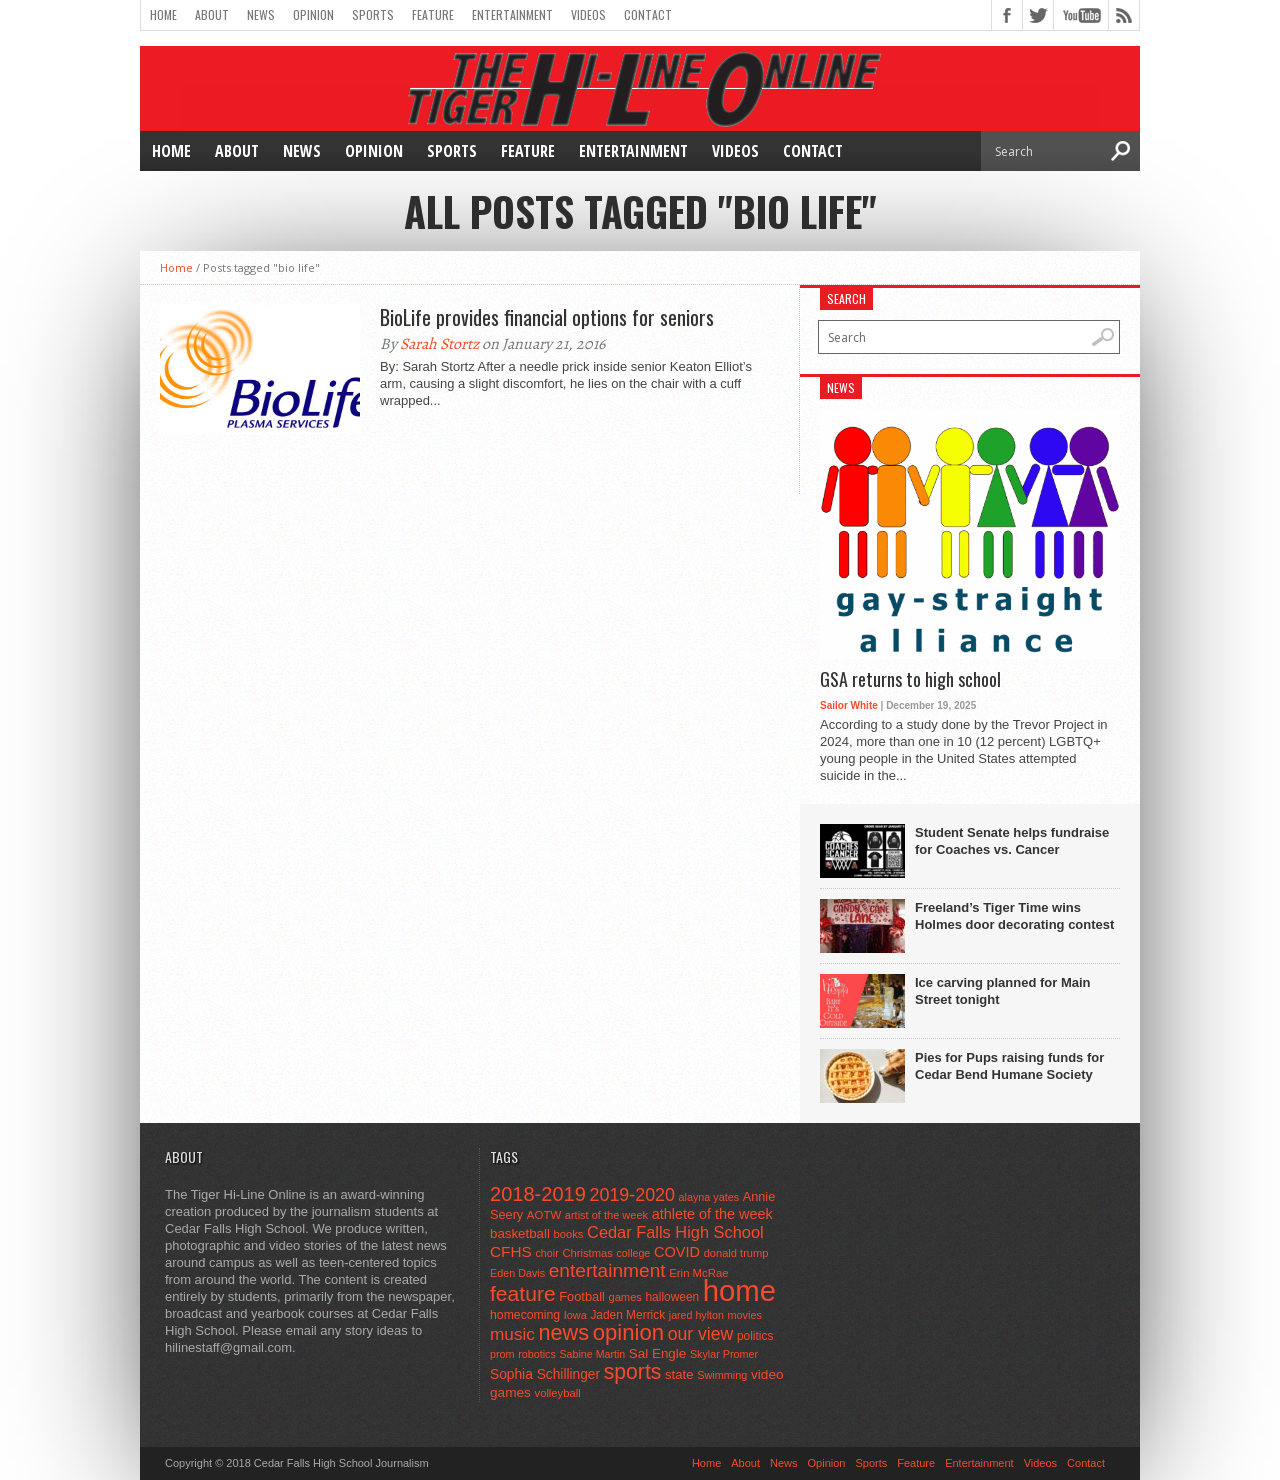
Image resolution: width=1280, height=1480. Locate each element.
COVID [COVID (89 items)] (677, 1252)
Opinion (313, 14)
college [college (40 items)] (634, 1253)
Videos (588, 14)
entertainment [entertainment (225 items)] (607, 1270)
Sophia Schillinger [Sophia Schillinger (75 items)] (545, 1374)
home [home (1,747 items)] (739, 1290)
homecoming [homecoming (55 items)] (525, 1315)
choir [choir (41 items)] (546, 1253)
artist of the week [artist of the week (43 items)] (606, 1215)
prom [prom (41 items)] (502, 1354)
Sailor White (849, 705)
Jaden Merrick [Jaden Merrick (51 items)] (627, 1315)
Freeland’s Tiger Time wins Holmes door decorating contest (1014, 916)
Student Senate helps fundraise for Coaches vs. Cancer (1012, 841)
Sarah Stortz (439, 344)
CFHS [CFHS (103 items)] (511, 1251)
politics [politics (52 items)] (755, 1336)
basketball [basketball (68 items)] (520, 1233)
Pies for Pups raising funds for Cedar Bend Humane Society (1009, 1066)
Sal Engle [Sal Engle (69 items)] (657, 1353)
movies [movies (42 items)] (745, 1315)
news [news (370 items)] (564, 1332)
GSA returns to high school (910, 680)
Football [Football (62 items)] (582, 1296)
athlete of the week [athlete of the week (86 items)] (712, 1214)
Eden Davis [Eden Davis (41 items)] (517, 1273)
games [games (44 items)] (625, 1297)
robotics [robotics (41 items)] (537, 1354)
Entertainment (512, 14)
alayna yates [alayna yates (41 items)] (709, 1197)
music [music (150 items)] (512, 1334)
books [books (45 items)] (569, 1234)
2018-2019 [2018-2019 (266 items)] (538, 1194)
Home (163, 14)
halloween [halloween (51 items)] (673, 1297)
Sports (373, 14)
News (261, 14)
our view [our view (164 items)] (701, 1334)
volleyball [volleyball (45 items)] (558, 1393)
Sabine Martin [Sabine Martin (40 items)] (592, 1354)
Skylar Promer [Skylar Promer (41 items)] (724, 1354)
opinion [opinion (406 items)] (628, 1332)
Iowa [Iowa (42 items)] (575, 1315)
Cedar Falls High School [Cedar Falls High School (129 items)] (675, 1232)
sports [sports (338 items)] (633, 1371)
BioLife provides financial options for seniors (547, 317)
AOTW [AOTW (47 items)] (544, 1215)
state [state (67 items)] (679, 1374)
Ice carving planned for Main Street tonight (1003, 991)
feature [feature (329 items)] (523, 1293)
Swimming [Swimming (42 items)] (722, 1375)
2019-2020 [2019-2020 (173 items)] (632, 1195)
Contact (648, 14)
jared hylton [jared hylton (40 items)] (696, 1315)
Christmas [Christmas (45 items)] (587, 1253)
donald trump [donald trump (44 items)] (736, 1253)
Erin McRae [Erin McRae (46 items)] (698, 1273)
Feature (433, 14)
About (212, 14)
